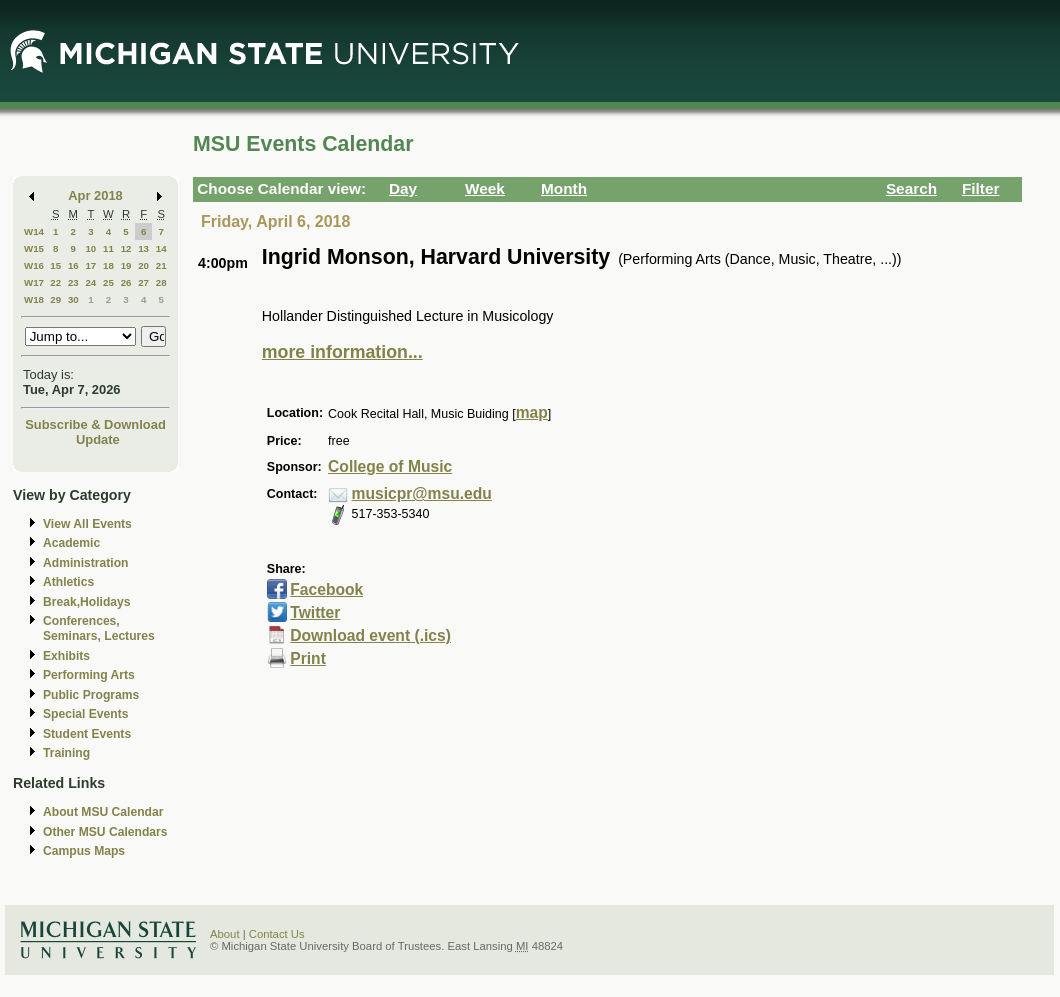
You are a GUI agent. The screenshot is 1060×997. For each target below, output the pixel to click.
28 (161, 282)
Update (98, 439)
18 (108, 265)
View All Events (87, 524)
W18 (34, 299)
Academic (71, 543)
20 (143, 265)
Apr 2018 (95, 195)
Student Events (87, 734)
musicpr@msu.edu (422, 493)
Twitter (315, 612)
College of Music (390, 466)
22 (55, 282)
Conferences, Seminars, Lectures (99, 628)
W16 (34, 265)
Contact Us (277, 934)
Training (66, 753)
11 (108, 248)
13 (143, 248)
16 (73, 265)
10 (90, 248)
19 (126, 265)
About (225, 934)
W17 (34, 282)
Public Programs (91, 695)
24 (90, 282)
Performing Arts (89, 675)
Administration (85, 563)
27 (143, 282)
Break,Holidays (87, 602)
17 (90, 265)
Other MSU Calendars (105, 832)
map (532, 412)
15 (55, 265)
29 (55, 299)
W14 (34, 231)
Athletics (68, 582)
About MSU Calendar (103, 812)
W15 (34, 248)
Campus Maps (84, 851)
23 (73, 282)
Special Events (85, 714)
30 (73, 299)
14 (161, 248)
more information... (342, 352)
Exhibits (66, 656)
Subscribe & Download (95, 424)
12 (126, 248)
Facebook (326, 589)
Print (308, 658)
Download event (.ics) (370, 635)
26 (126, 282)
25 (108, 282)
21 (161, 265)
